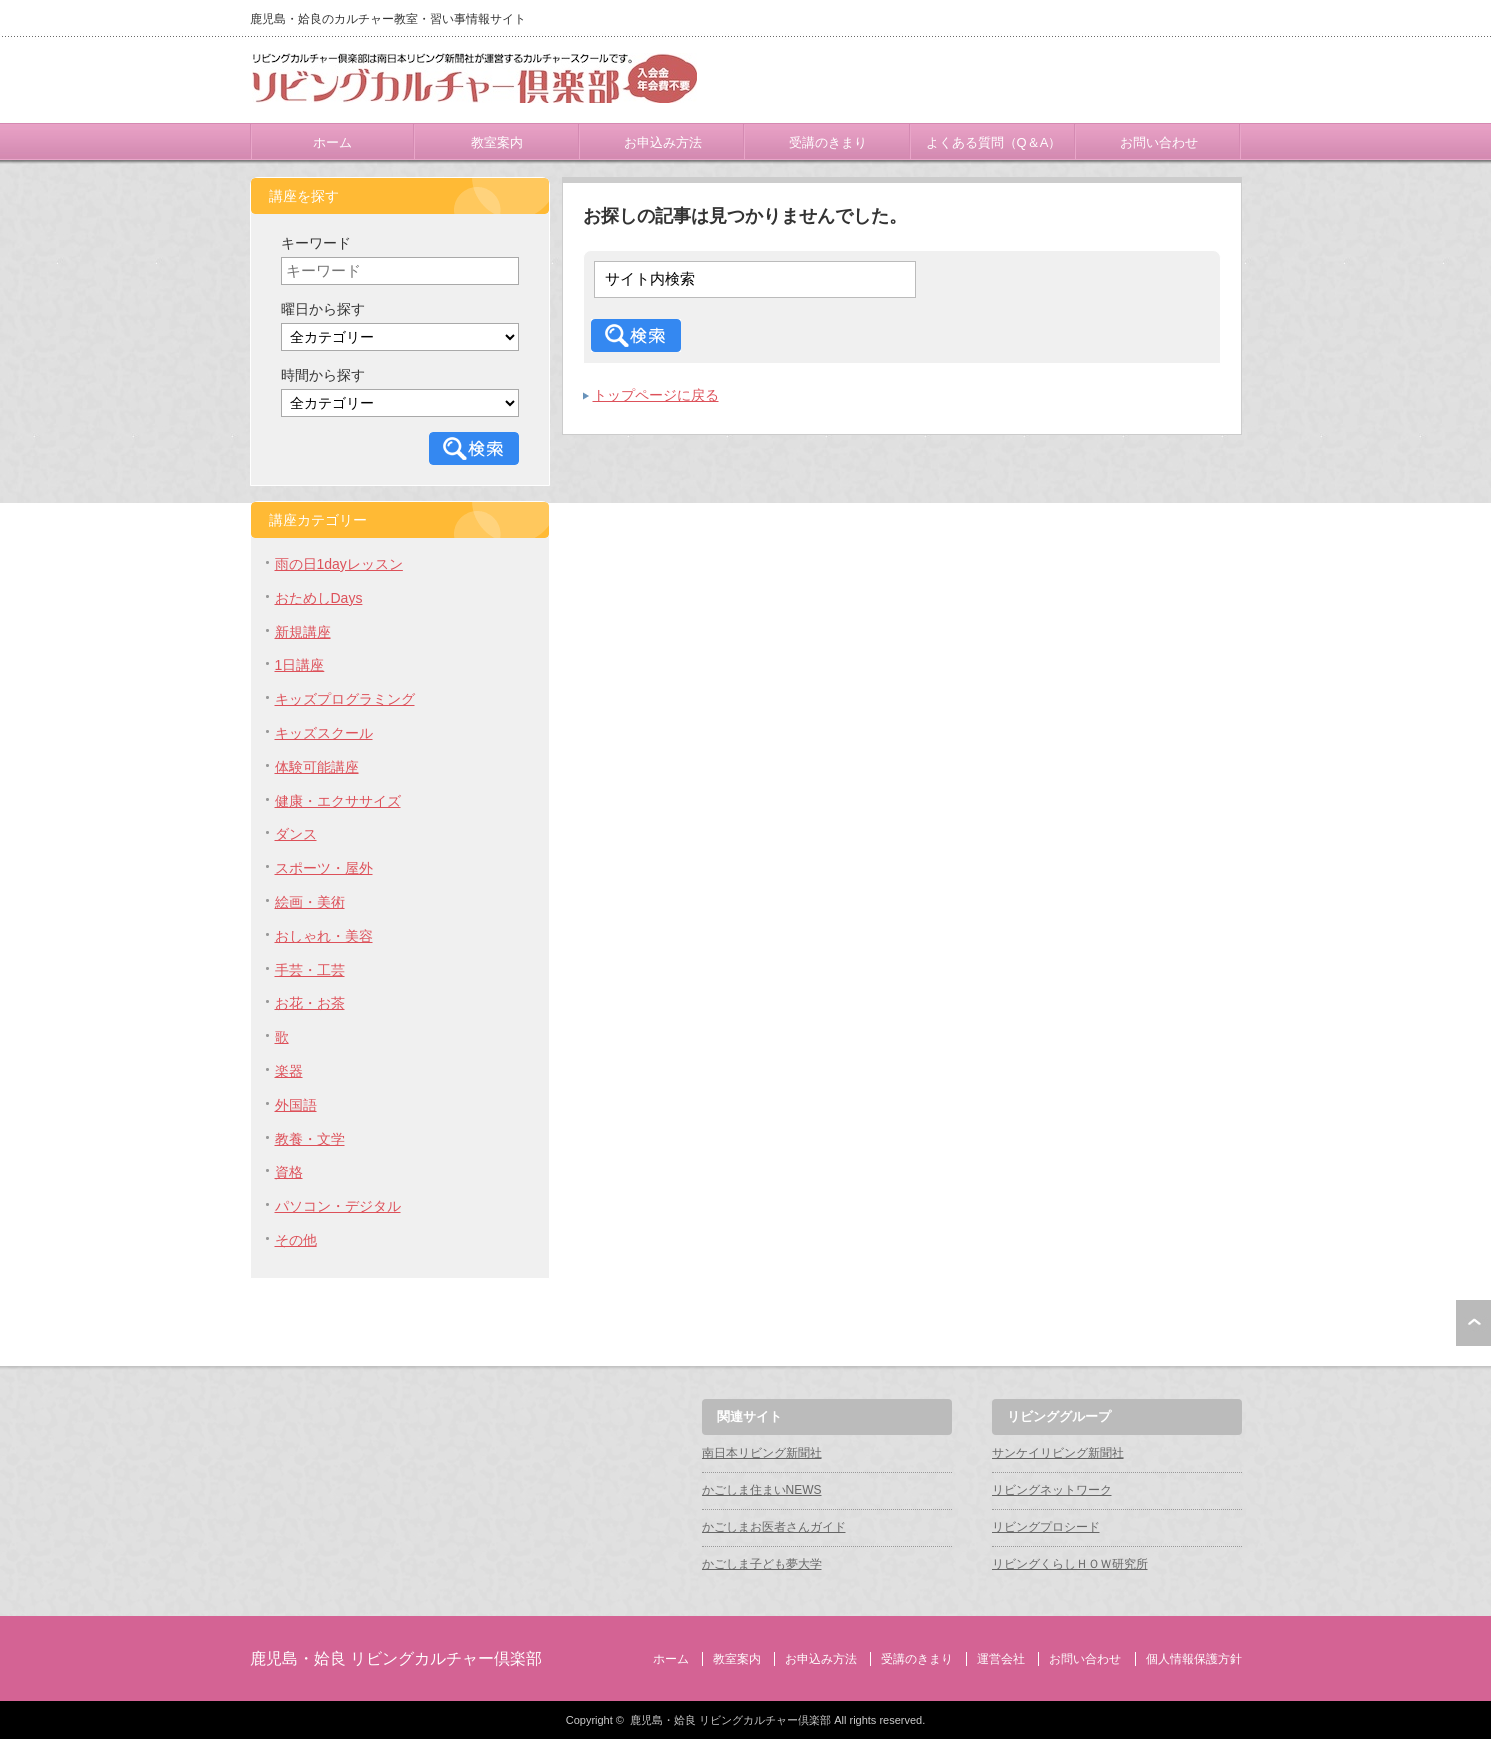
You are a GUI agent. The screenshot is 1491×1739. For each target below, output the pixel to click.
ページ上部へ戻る (1473, 1323)
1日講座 (300, 665)
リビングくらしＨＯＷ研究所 (1070, 1564)
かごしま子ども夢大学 (762, 1564)
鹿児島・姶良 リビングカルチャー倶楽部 (396, 1658)
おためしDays (319, 598)
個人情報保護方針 (1194, 1659)
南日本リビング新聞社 (762, 1453)
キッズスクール (324, 733)
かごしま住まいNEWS (762, 1490)
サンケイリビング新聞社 (1058, 1453)
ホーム (332, 142)
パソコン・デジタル (338, 1206)
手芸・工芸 (310, 970)
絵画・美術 (310, 902)
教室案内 (497, 142)
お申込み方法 (663, 142)
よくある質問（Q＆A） (994, 142)
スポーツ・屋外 (324, 868)
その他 (296, 1240)
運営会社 (1001, 1659)
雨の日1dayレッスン (339, 564)
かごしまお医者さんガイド (774, 1527)
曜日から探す (323, 309)
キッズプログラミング (345, 699)
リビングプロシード (1046, 1527)
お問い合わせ (1159, 142)
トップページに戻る (656, 395)
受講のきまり (828, 142)
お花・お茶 (310, 1003)
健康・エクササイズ (338, 801)
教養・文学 (310, 1139)
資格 (289, 1172)
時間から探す (323, 375)
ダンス (296, 834)
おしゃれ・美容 (324, 936)
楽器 (289, 1071)
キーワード (316, 243)
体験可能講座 (317, 767)
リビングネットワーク (1052, 1490)
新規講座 (303, 632)
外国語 (296, 1105)
